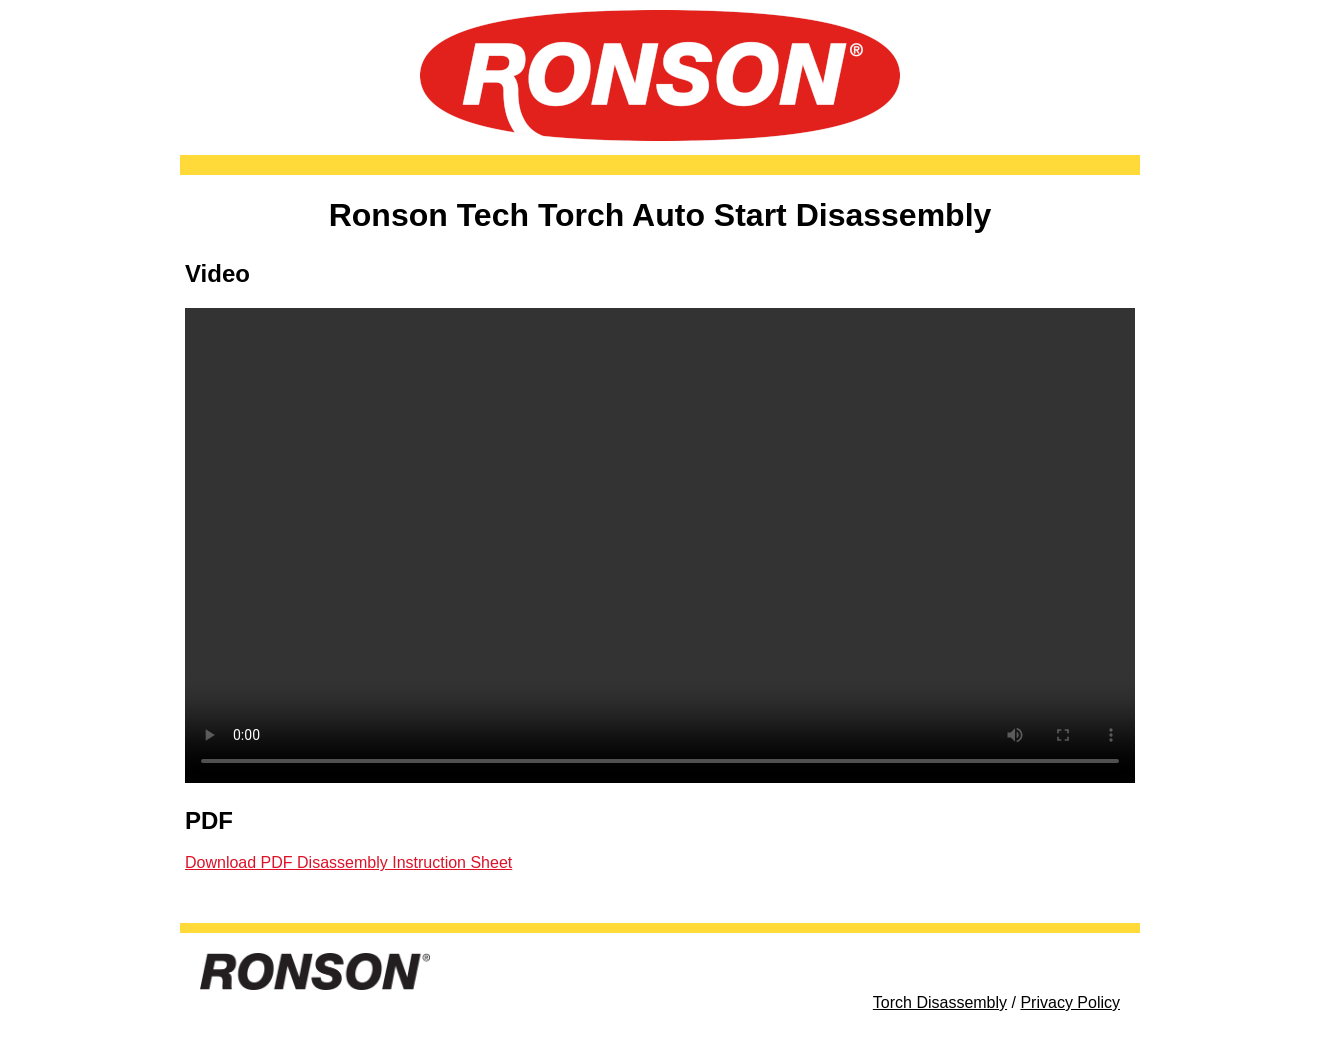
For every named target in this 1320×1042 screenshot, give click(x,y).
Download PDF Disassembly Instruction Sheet (348, 862)
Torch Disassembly (940, 1002)
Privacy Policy (1070, 1002)
